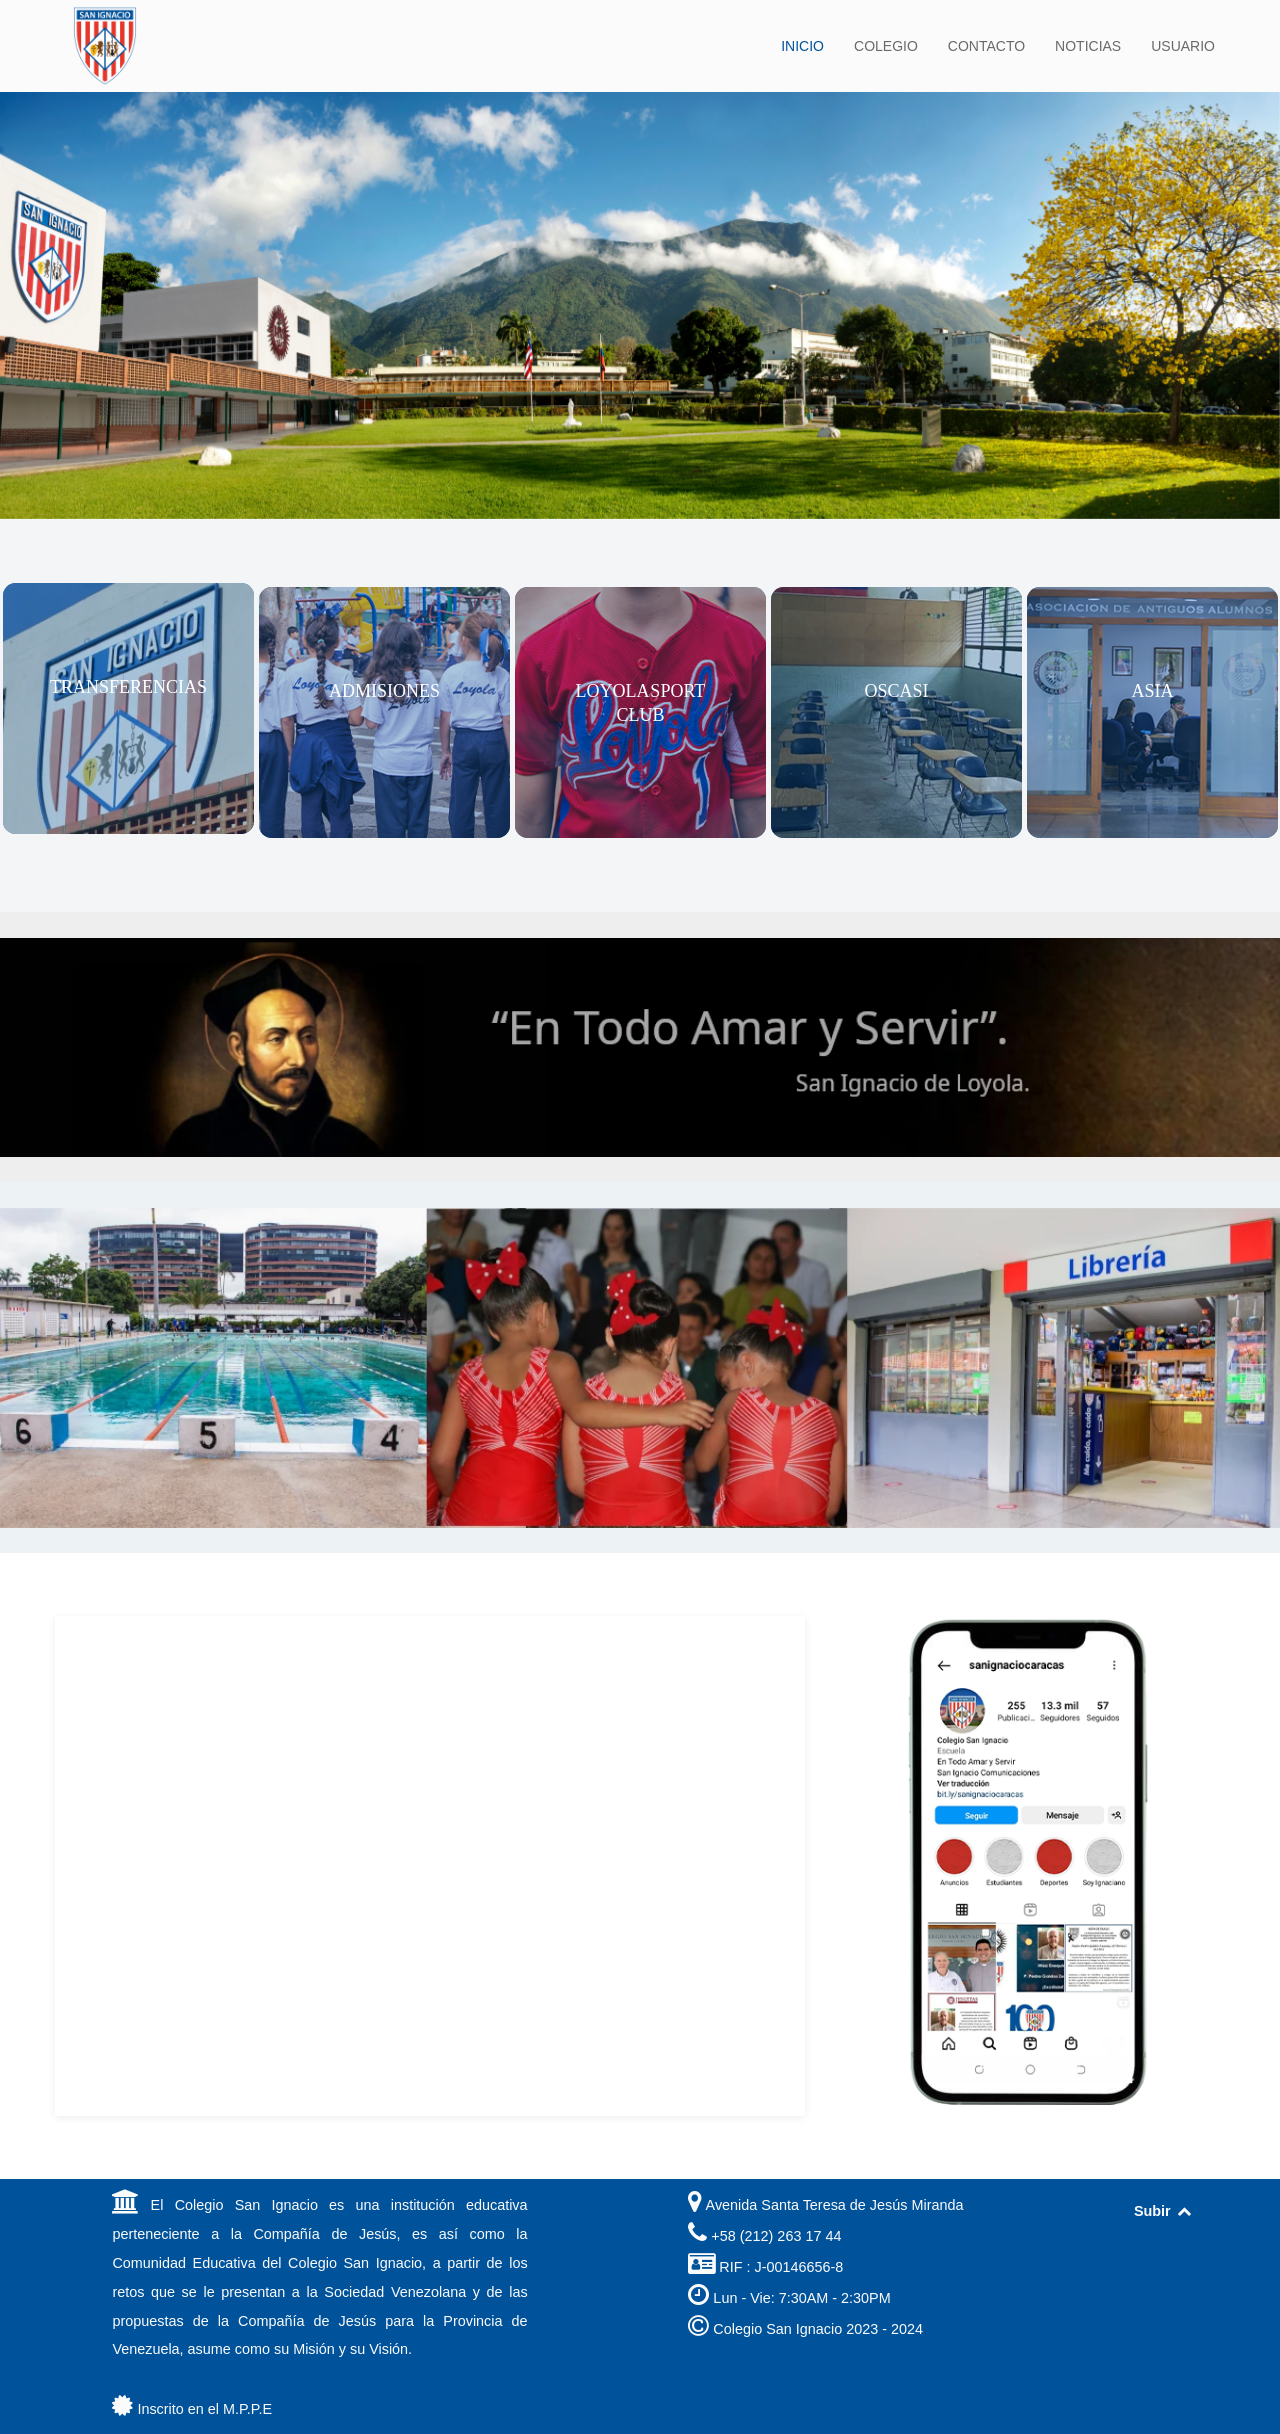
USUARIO (1183, 46)
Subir (1163, 2211)
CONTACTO (986, 46)
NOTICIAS (1088, 46)
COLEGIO (886, 46)
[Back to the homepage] (105, 46)
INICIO (802, 46)
